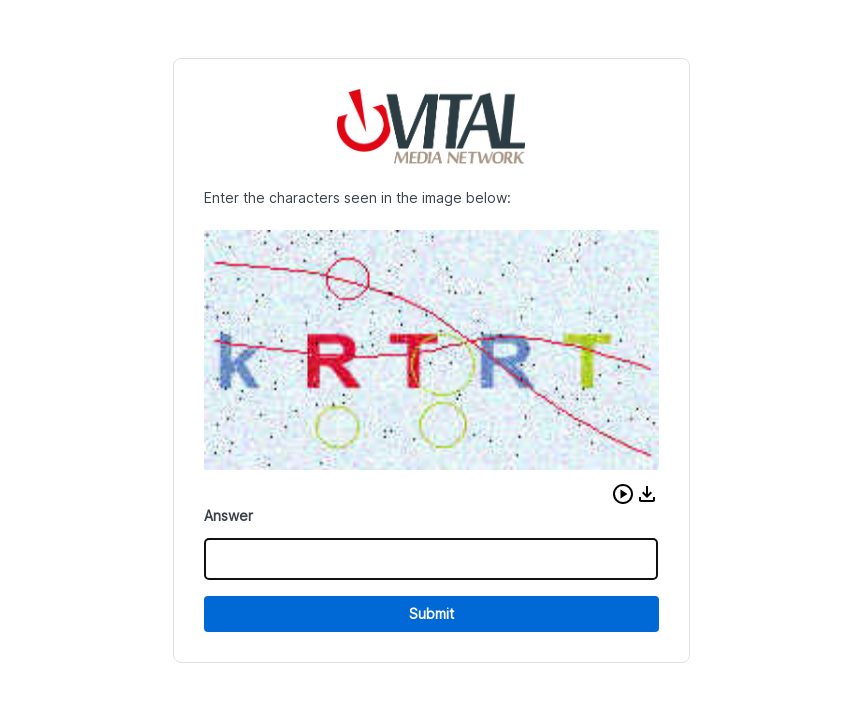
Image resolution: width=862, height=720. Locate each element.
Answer (228, 515)
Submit (431, 613)
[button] (623, 494)
